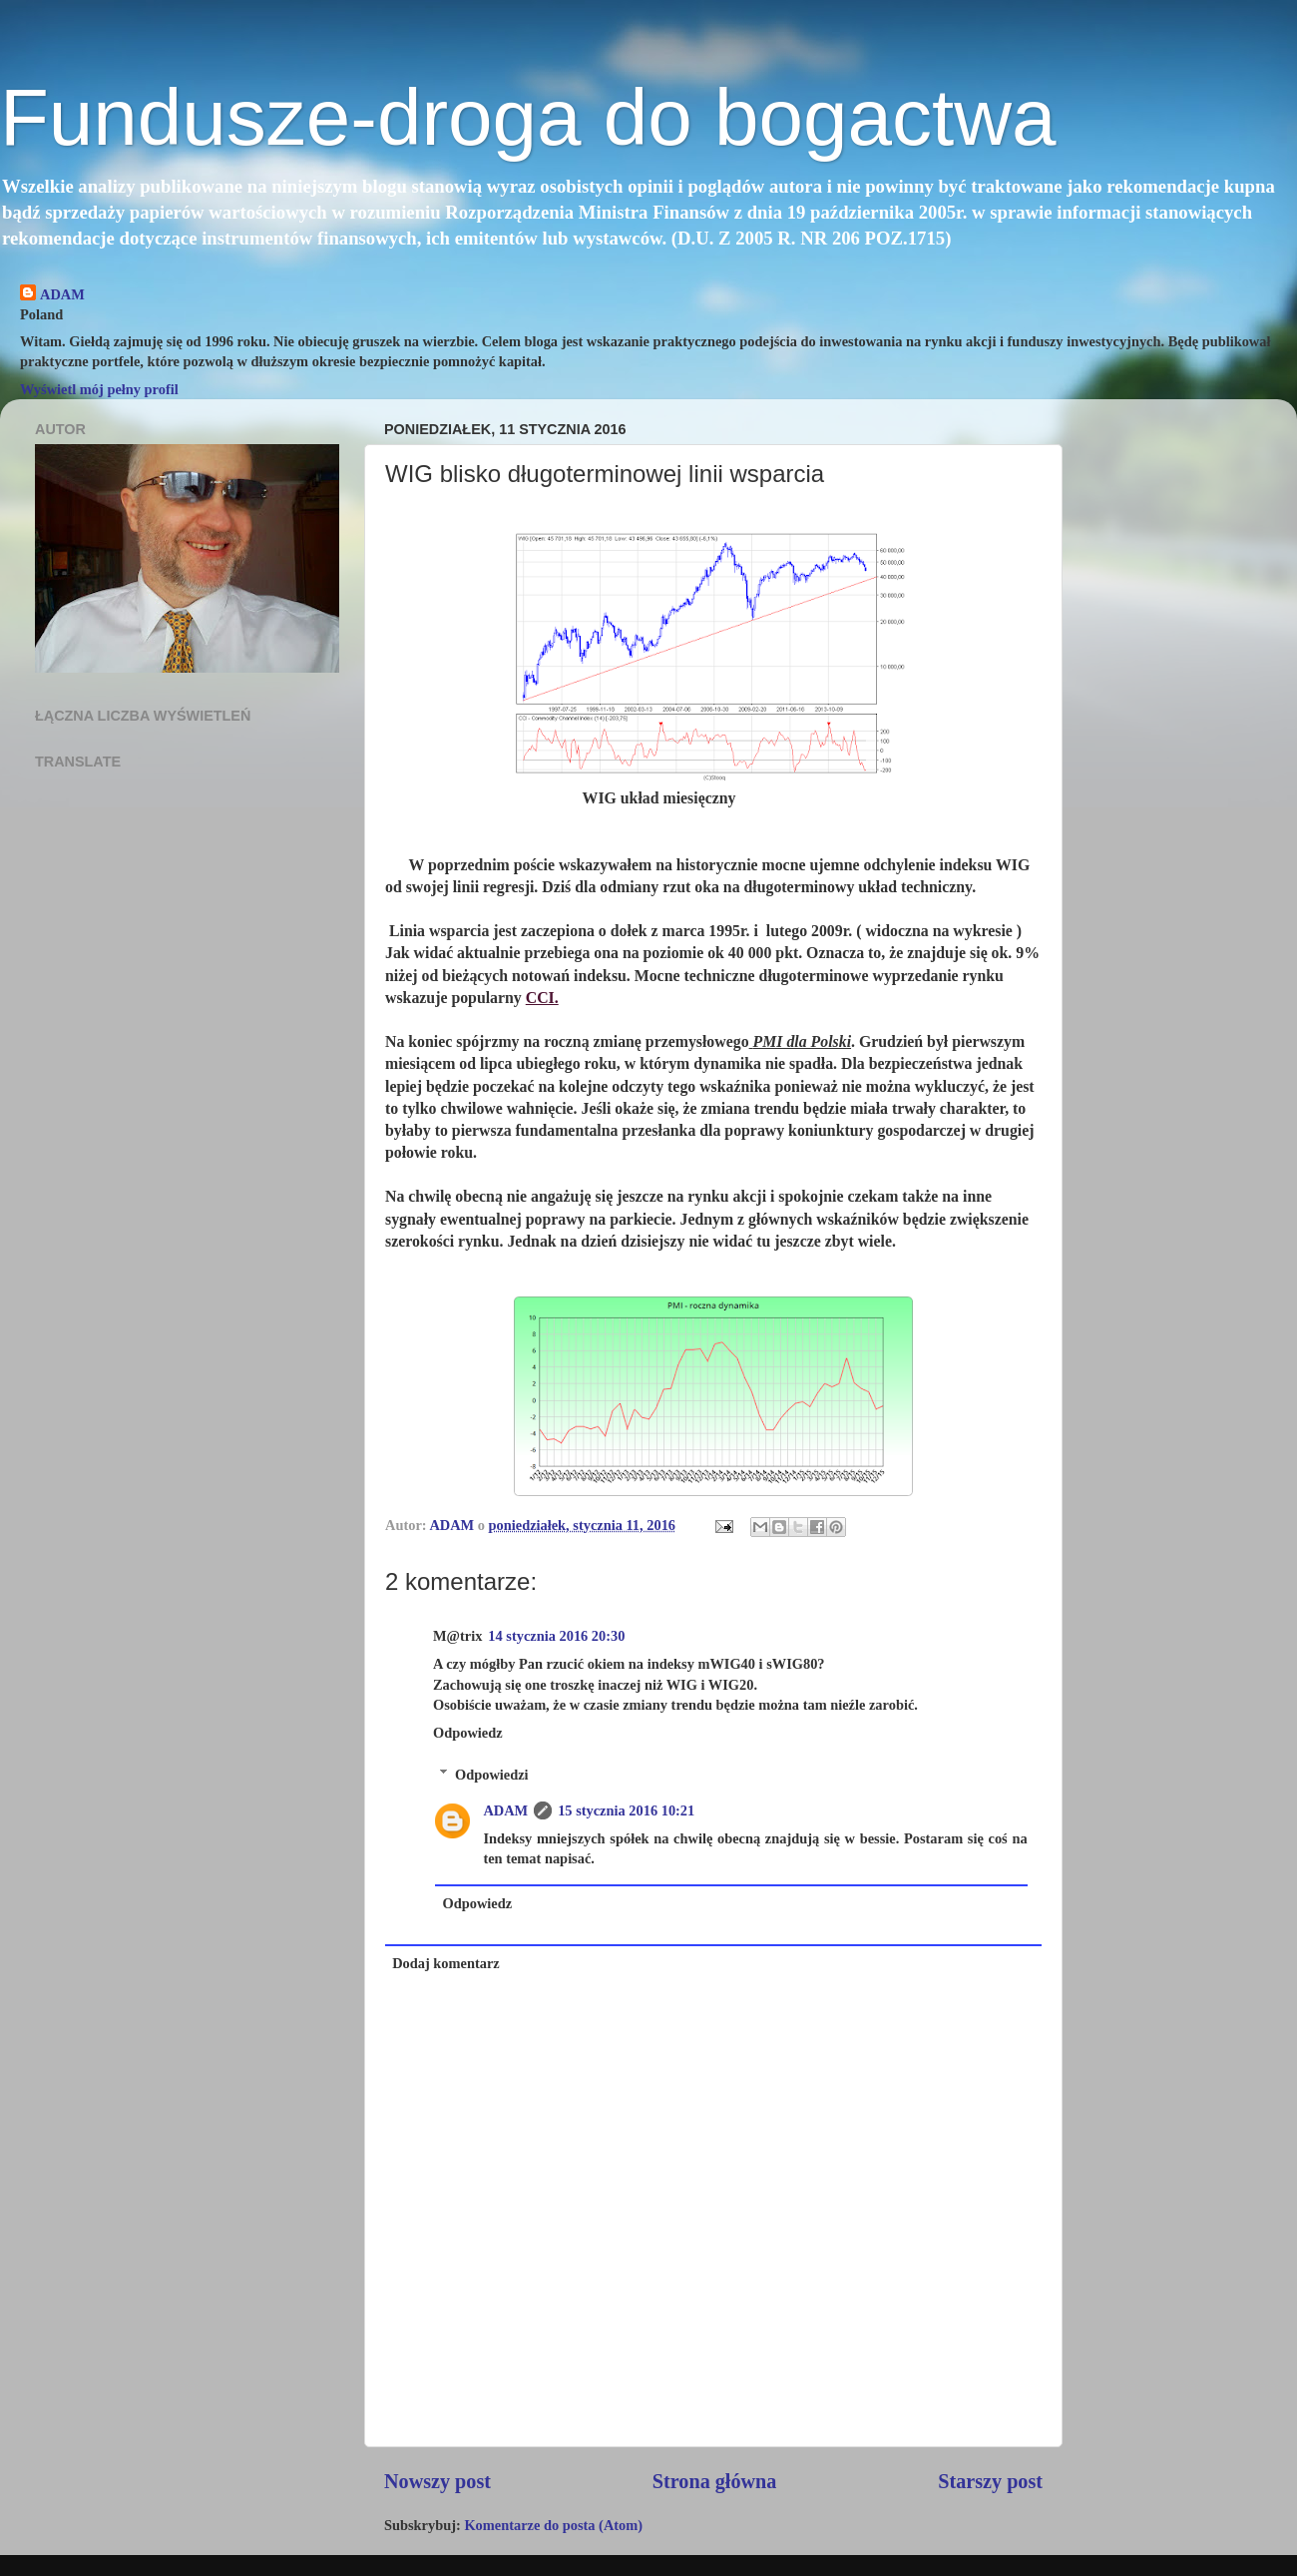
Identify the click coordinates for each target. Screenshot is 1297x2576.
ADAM (62, 294)
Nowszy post (437, 2481)
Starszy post (990, 2481)
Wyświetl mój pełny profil (99, 389)
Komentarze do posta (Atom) (553, 2525)
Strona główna (714, 2481)
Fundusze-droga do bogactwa (528, 117)
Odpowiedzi (492, 1775)
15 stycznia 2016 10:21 (626, 1810)
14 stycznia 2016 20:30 (556, 1636)
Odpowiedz (468, 1733)
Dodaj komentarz (446, 1963)
